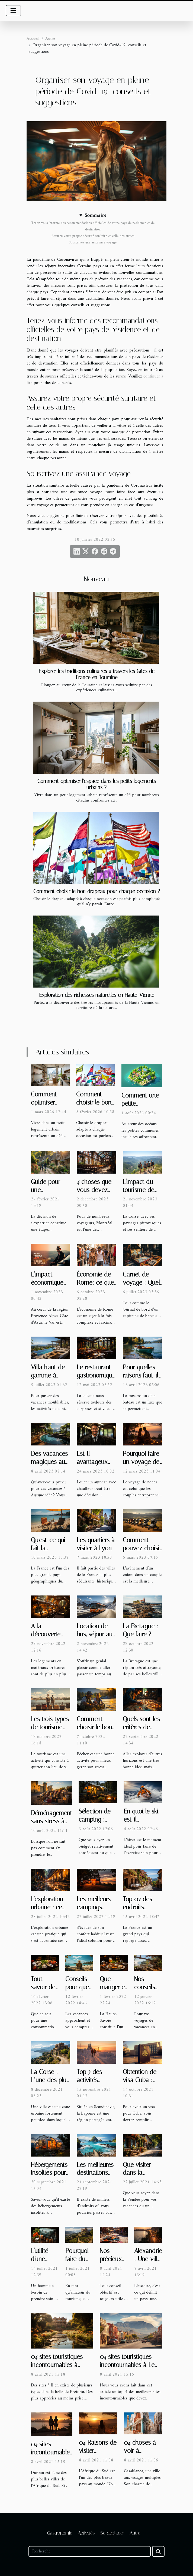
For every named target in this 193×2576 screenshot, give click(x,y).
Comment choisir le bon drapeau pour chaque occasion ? (96, 891)
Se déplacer (112, 2533)
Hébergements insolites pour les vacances (49, 2173)
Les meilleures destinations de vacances (95, 2173)
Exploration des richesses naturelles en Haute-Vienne (96, 995)
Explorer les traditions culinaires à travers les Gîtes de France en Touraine (96, 674)
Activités (86, 2533)
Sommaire (95, 216)
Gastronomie (59, 2533)
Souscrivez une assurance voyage (93, 242)
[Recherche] (89, 2551)
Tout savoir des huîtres (44, 1987)
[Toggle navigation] (13, 10)
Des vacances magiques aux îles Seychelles (50, 1462)
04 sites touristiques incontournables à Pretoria (57, 2365)
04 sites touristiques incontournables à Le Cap (127, 2365)
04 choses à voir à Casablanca (140, 2451)
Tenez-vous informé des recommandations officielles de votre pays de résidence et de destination (93, 226)
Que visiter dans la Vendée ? (137, 2173)
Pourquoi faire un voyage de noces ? (141, 1462)
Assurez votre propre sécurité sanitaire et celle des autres (93, 236)
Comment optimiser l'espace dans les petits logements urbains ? (96, 784)
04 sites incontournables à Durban (51, 2452)
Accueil (33, 39)
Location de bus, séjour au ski (94, 1634)
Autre (50, 39)
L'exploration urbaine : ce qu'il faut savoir (50, 1907)
